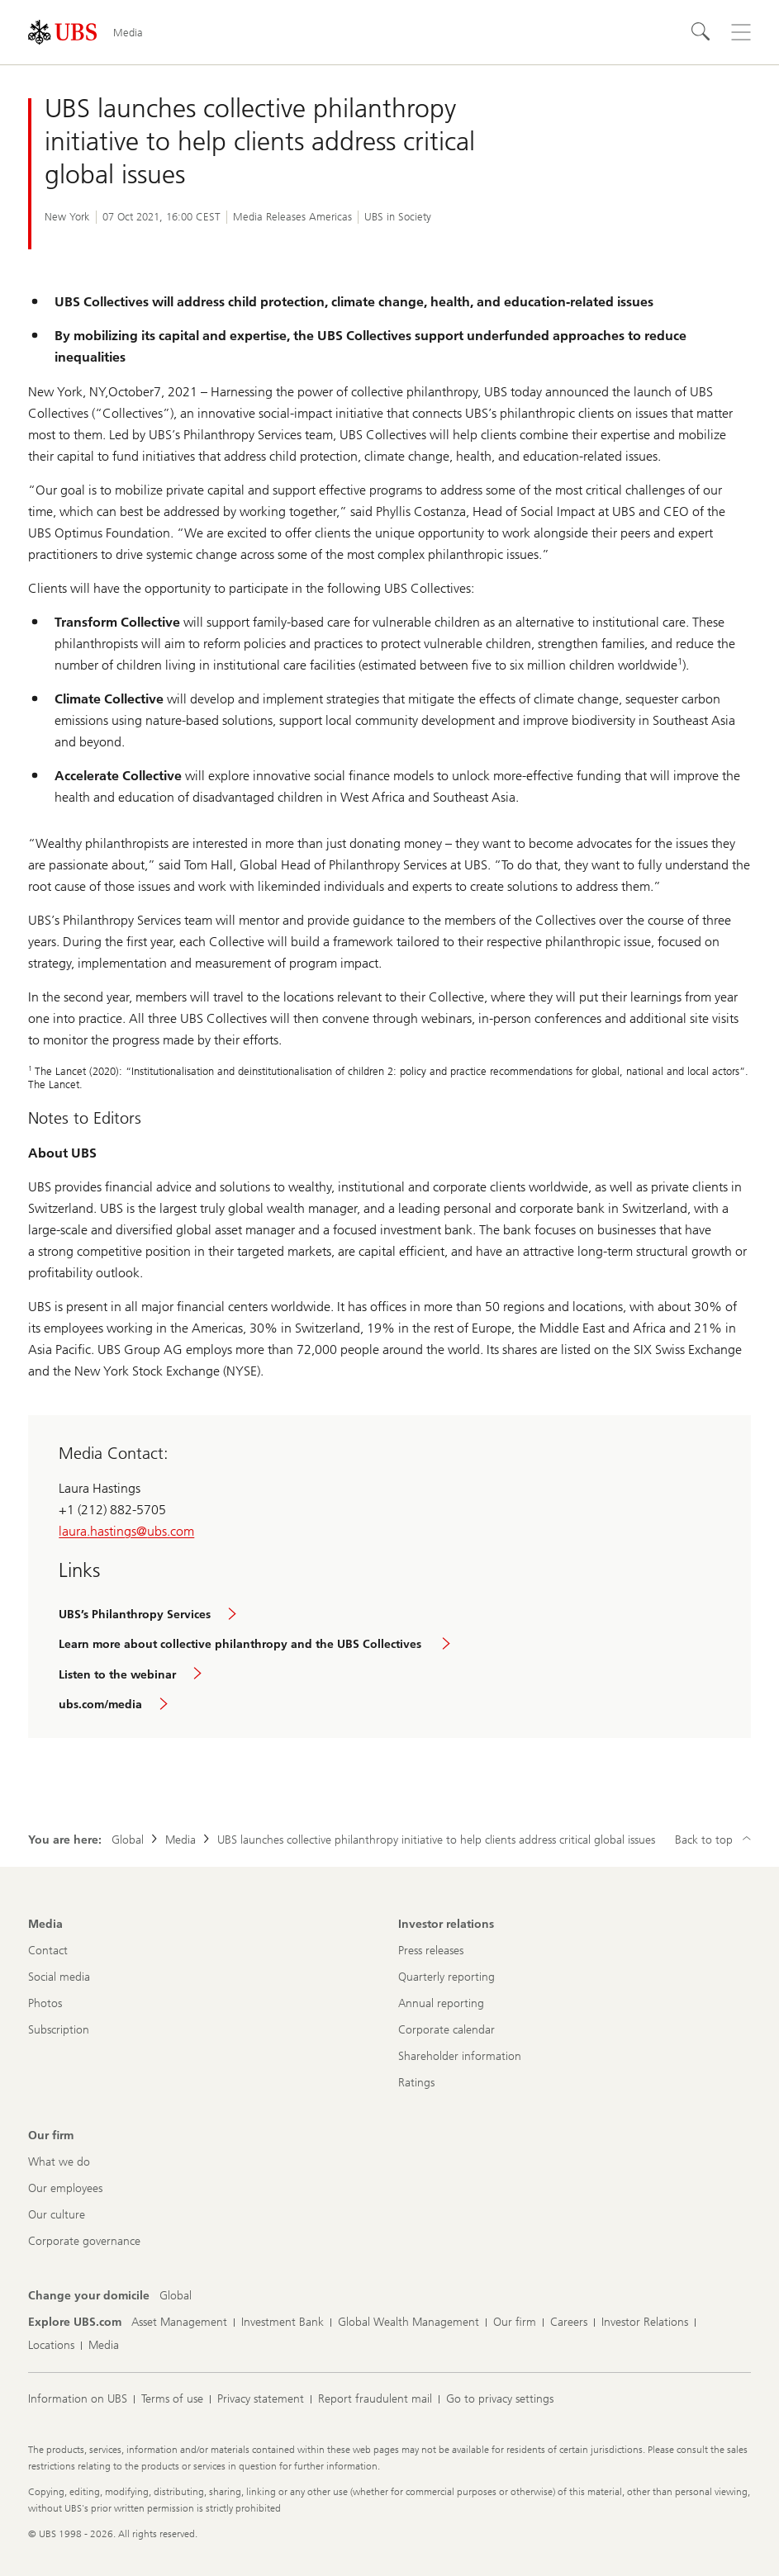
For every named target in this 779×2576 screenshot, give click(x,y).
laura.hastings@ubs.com (126, 1531)
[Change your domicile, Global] (175, 2296)
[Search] (701, 32)
